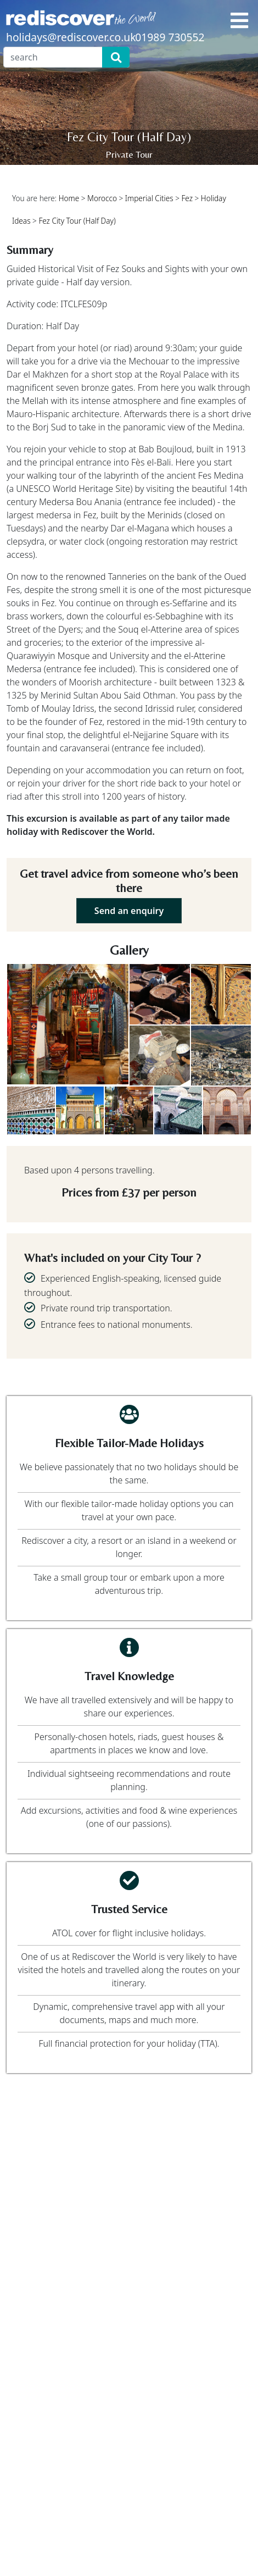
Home (69, 198)
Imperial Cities (149, 198)
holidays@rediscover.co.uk (71, 37)
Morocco (102, 198)
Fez (187, 198)
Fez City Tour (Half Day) (76, 220)
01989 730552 (169, 37)
